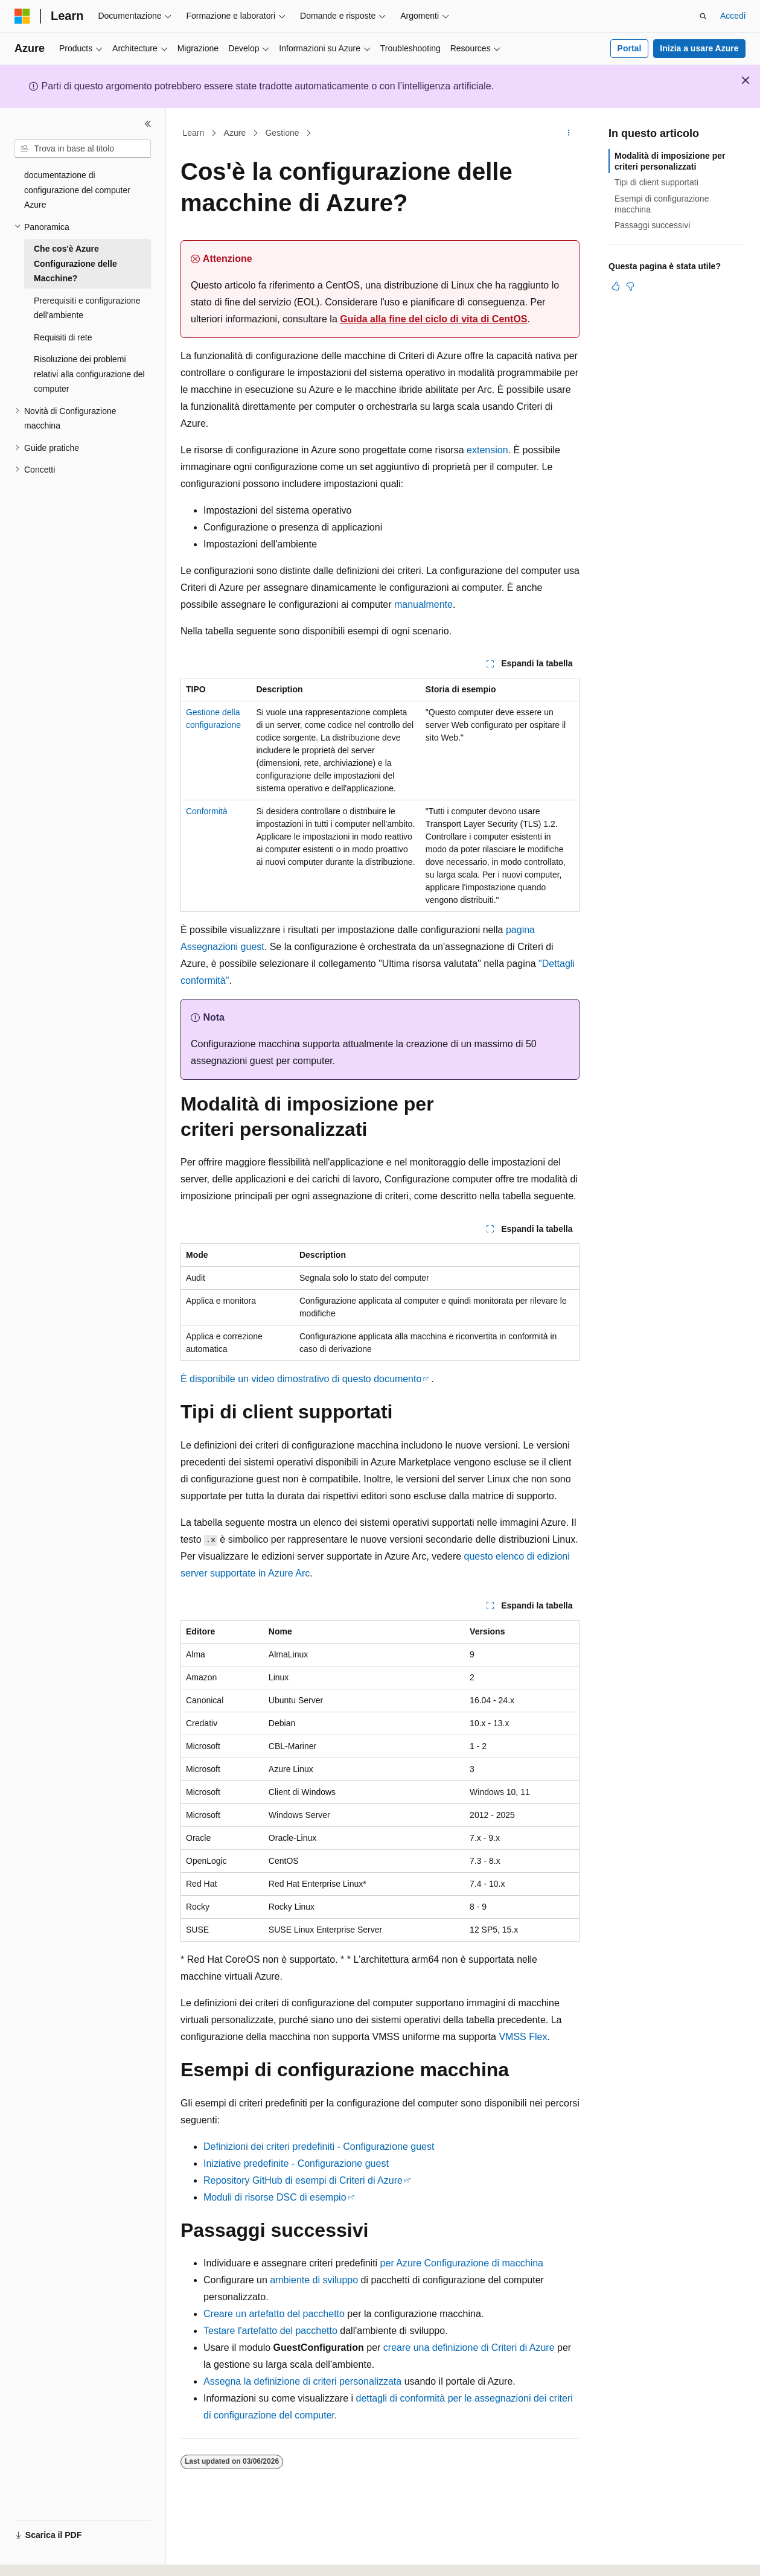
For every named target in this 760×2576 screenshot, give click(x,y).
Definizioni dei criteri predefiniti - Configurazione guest (318, 2146)
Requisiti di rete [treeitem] (63, 337)
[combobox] (82, 149)
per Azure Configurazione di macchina (461, 2263)
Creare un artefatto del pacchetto (274, 2314)
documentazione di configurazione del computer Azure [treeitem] (77, 189)
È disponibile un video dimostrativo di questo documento (300, 1379)
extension (487, 450)
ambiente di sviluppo (314, 2280)
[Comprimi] (148, 124)
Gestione (282, 133)
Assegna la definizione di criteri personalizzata (302, 2381)
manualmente (423, 604)
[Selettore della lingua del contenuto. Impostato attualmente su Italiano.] (41, 2556)
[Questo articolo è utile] (615, 286)
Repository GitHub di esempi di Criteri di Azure (303, 2180)
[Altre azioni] (569, 133)
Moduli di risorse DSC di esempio (274, 2197)
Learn (194, 133)
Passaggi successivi (652, 225)
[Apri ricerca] (703, 16)
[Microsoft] (22, 16)
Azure (235, 133)
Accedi (733, 16)
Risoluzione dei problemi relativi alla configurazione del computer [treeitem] (89, 374)
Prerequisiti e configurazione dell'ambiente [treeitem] (87, 308)
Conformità (206, 811)
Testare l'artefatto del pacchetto (270, 2331)
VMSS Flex (523, 2037)
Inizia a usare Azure (699, 48)
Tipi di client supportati (656, 182)
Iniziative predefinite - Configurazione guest (296, 2163)
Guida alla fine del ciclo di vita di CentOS (433, 319)
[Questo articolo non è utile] (630, 286)
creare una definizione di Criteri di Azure (469, 2347)
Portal (630, 48)
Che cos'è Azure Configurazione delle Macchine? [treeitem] (75, 263)
